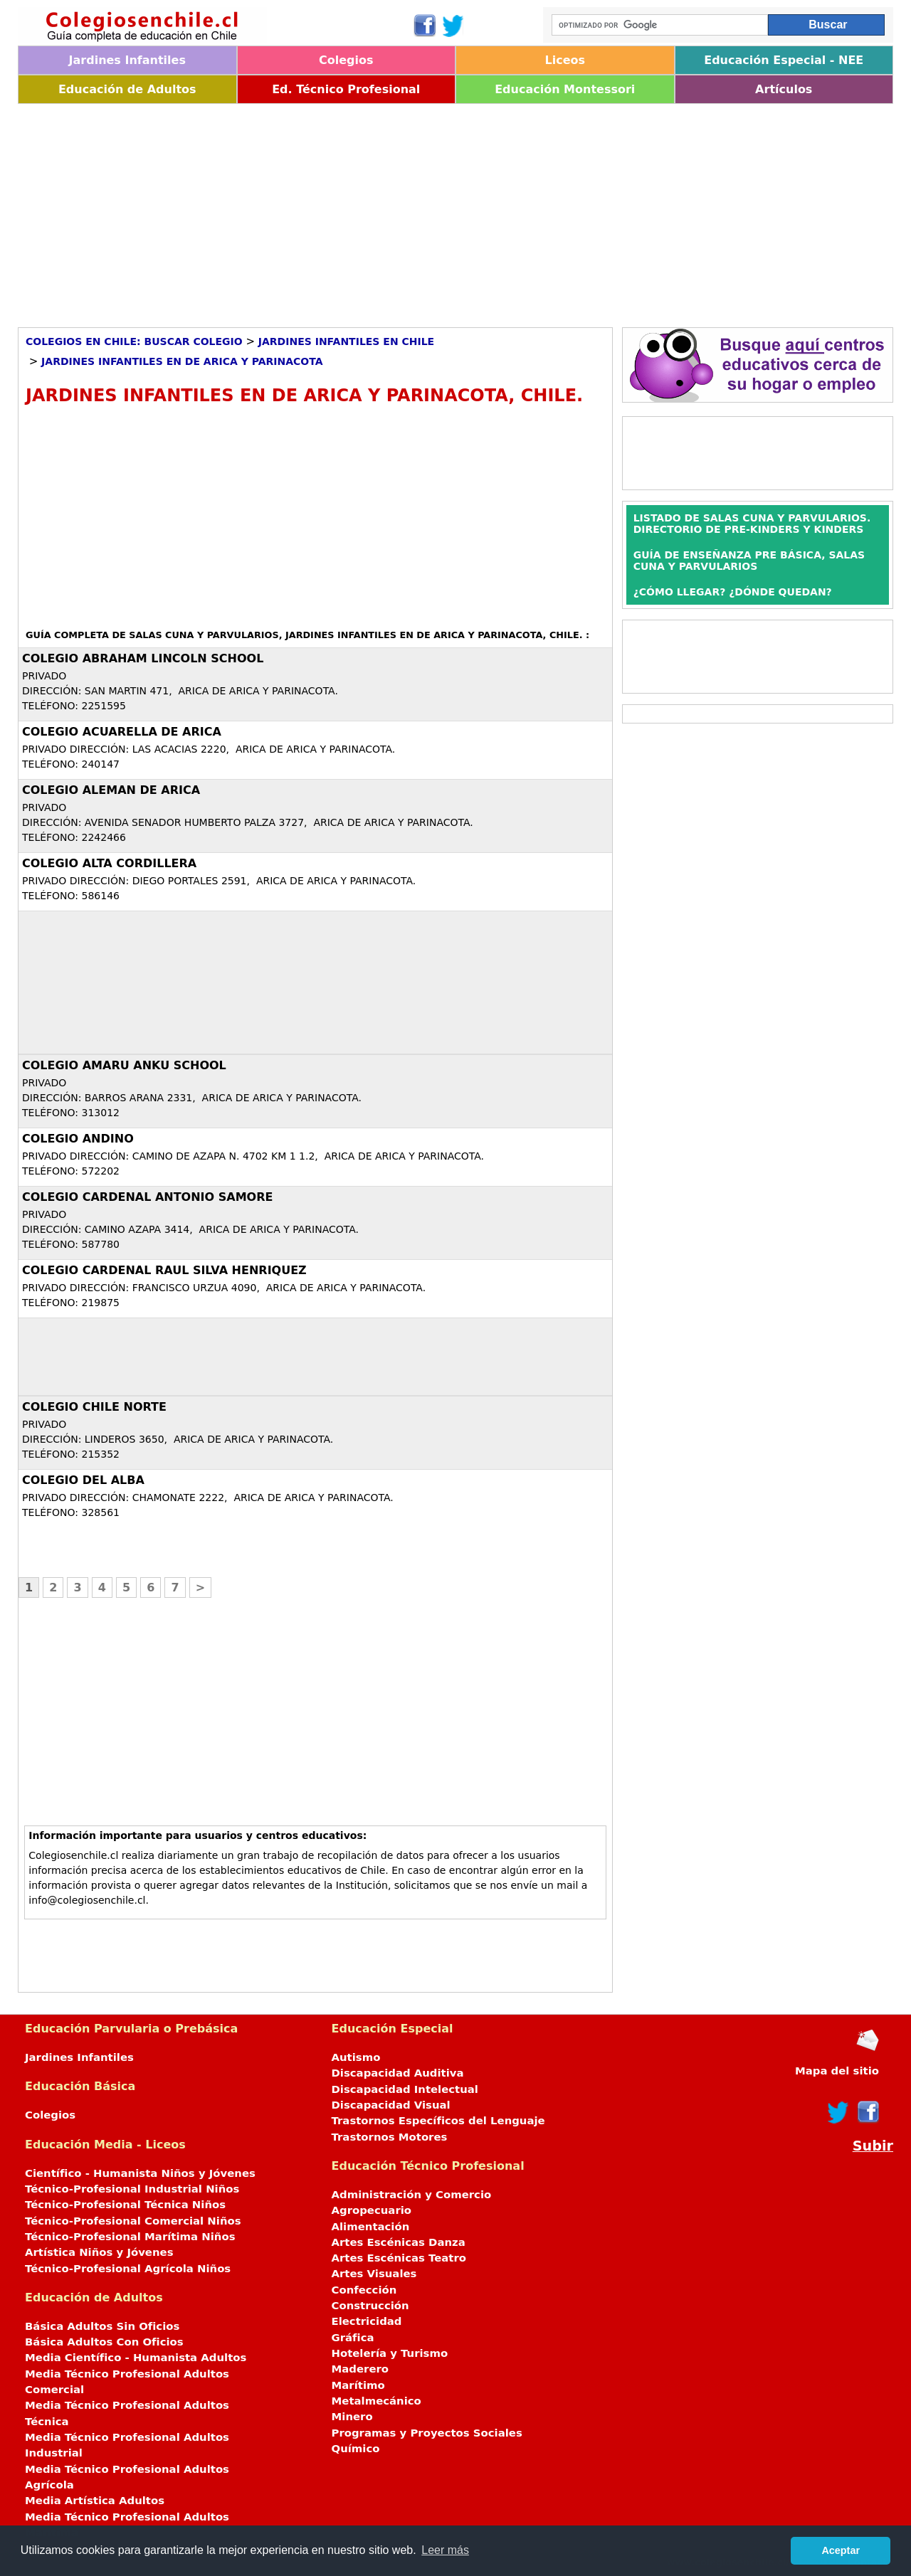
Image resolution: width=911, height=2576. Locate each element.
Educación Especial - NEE (783, 60)
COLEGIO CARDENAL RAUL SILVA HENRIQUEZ (164, 1270)
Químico (356, 2448)
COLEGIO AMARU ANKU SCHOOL (124, 1065)
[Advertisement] (445, 210)
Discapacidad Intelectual (405, 2089)
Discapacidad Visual (391, 2105)
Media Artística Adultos (94, 2500)
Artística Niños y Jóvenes (99, 2252)
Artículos (783, 89)
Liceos (564, 60)
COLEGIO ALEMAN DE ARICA (111, 790)
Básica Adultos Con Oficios (104, 2342)
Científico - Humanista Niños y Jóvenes (140, 2173)
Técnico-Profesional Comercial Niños (133, 2221)
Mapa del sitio (837, 2070)
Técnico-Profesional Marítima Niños (130, 2236)
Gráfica (353, 2337)
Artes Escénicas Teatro (399, 2258)
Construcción (370, 2305)
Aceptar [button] (840, 2550)
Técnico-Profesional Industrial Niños (132, 2189)
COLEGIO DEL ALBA (83, 1480)
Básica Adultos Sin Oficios (102, 2326)
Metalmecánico (376, 2401)
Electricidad (367, 2321)
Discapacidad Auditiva (398, 2073)
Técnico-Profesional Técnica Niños (125, 2204)
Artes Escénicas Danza (398, 2242)
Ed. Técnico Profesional (346, 89)
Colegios (346, 60)
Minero (352, 2416)
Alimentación (371, 2226)
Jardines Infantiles (127, 60)
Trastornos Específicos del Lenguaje (438, 2120)
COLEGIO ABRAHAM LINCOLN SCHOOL (142, 658)
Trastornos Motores (390, 2137)
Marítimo (358, 2385)
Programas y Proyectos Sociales (427, 2433)
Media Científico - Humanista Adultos (135, 2357)
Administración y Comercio (412, 2194)
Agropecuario (372, 2210)
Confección (364, 2290)
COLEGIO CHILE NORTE (94, 1407)
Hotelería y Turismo (390, 2353)
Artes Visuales (374, 2273)
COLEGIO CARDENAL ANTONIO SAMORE (147, 1197)
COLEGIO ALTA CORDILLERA (109, 863)
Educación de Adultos (127, 89)
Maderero (360, 2369)
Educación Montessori (565, 89)
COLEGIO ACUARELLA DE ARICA (121, 731)
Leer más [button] (445, 2550)
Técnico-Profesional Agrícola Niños (128, 2268)
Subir (873, 2146)
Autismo (356, 2057)
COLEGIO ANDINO (78, 1138)
